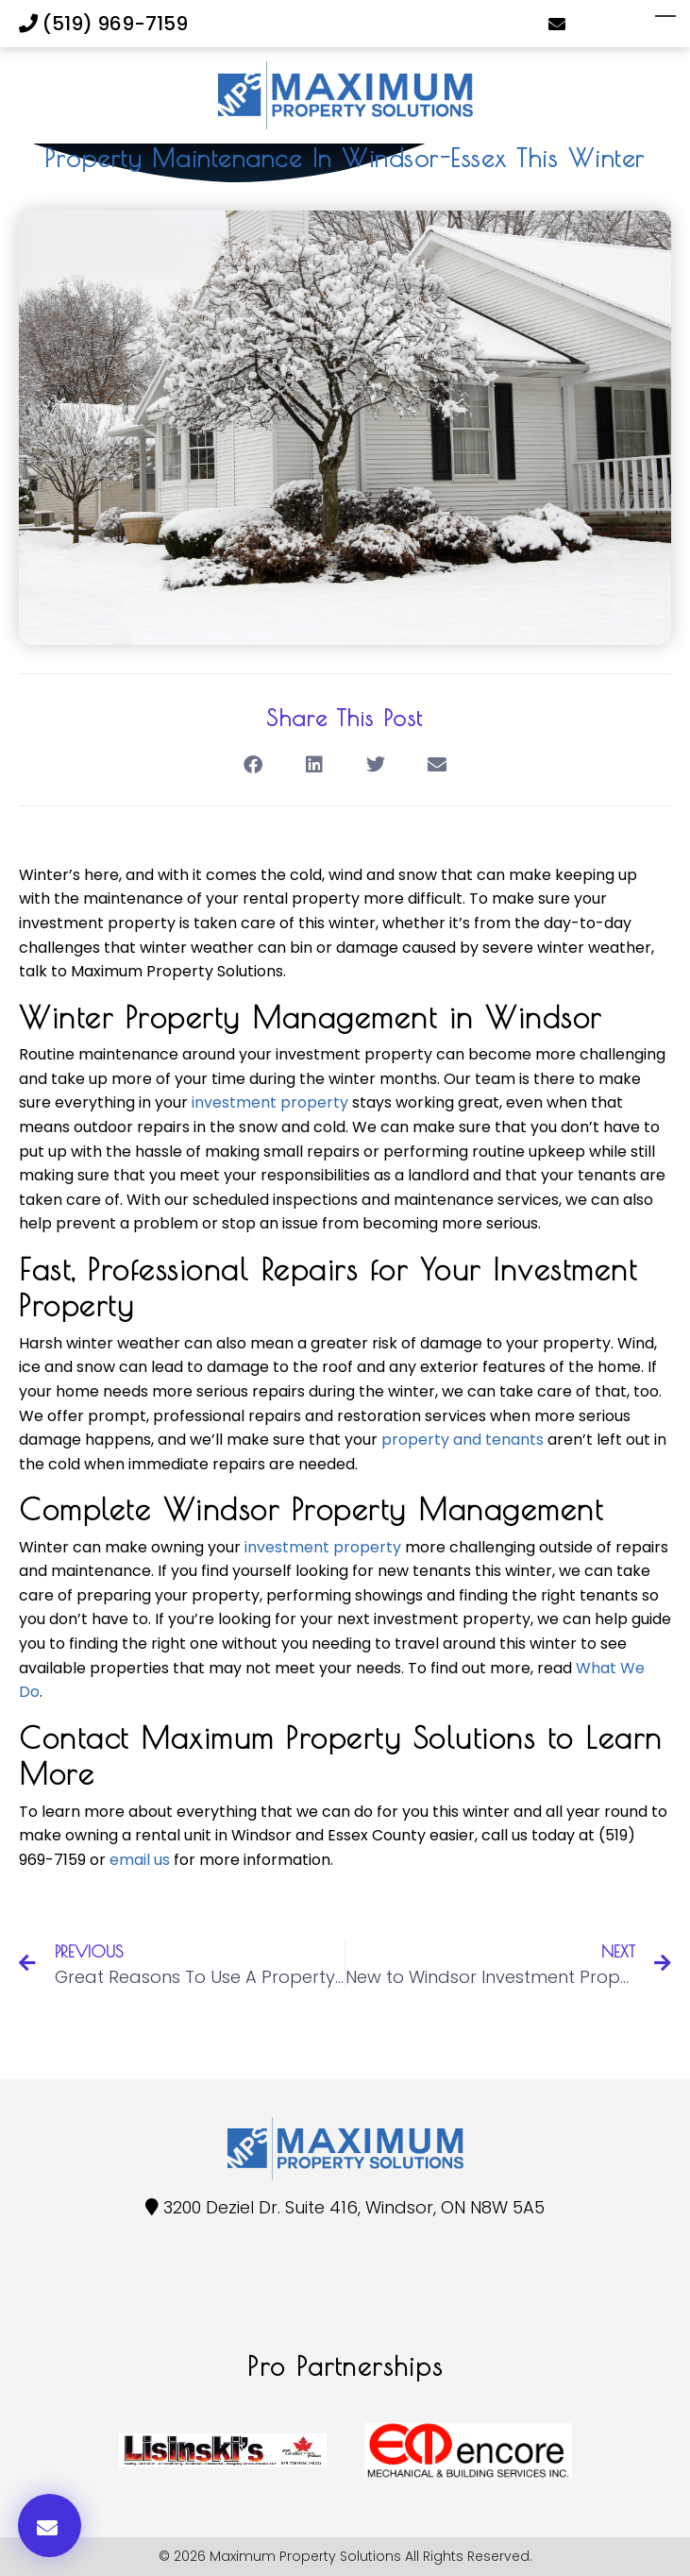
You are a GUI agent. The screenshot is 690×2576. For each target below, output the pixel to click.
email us (139, 1860)
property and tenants (462, 1439)
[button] (253, 765)
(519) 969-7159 (103, 23)
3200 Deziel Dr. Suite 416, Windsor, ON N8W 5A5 (354, 2207)
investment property (270, 1102)
